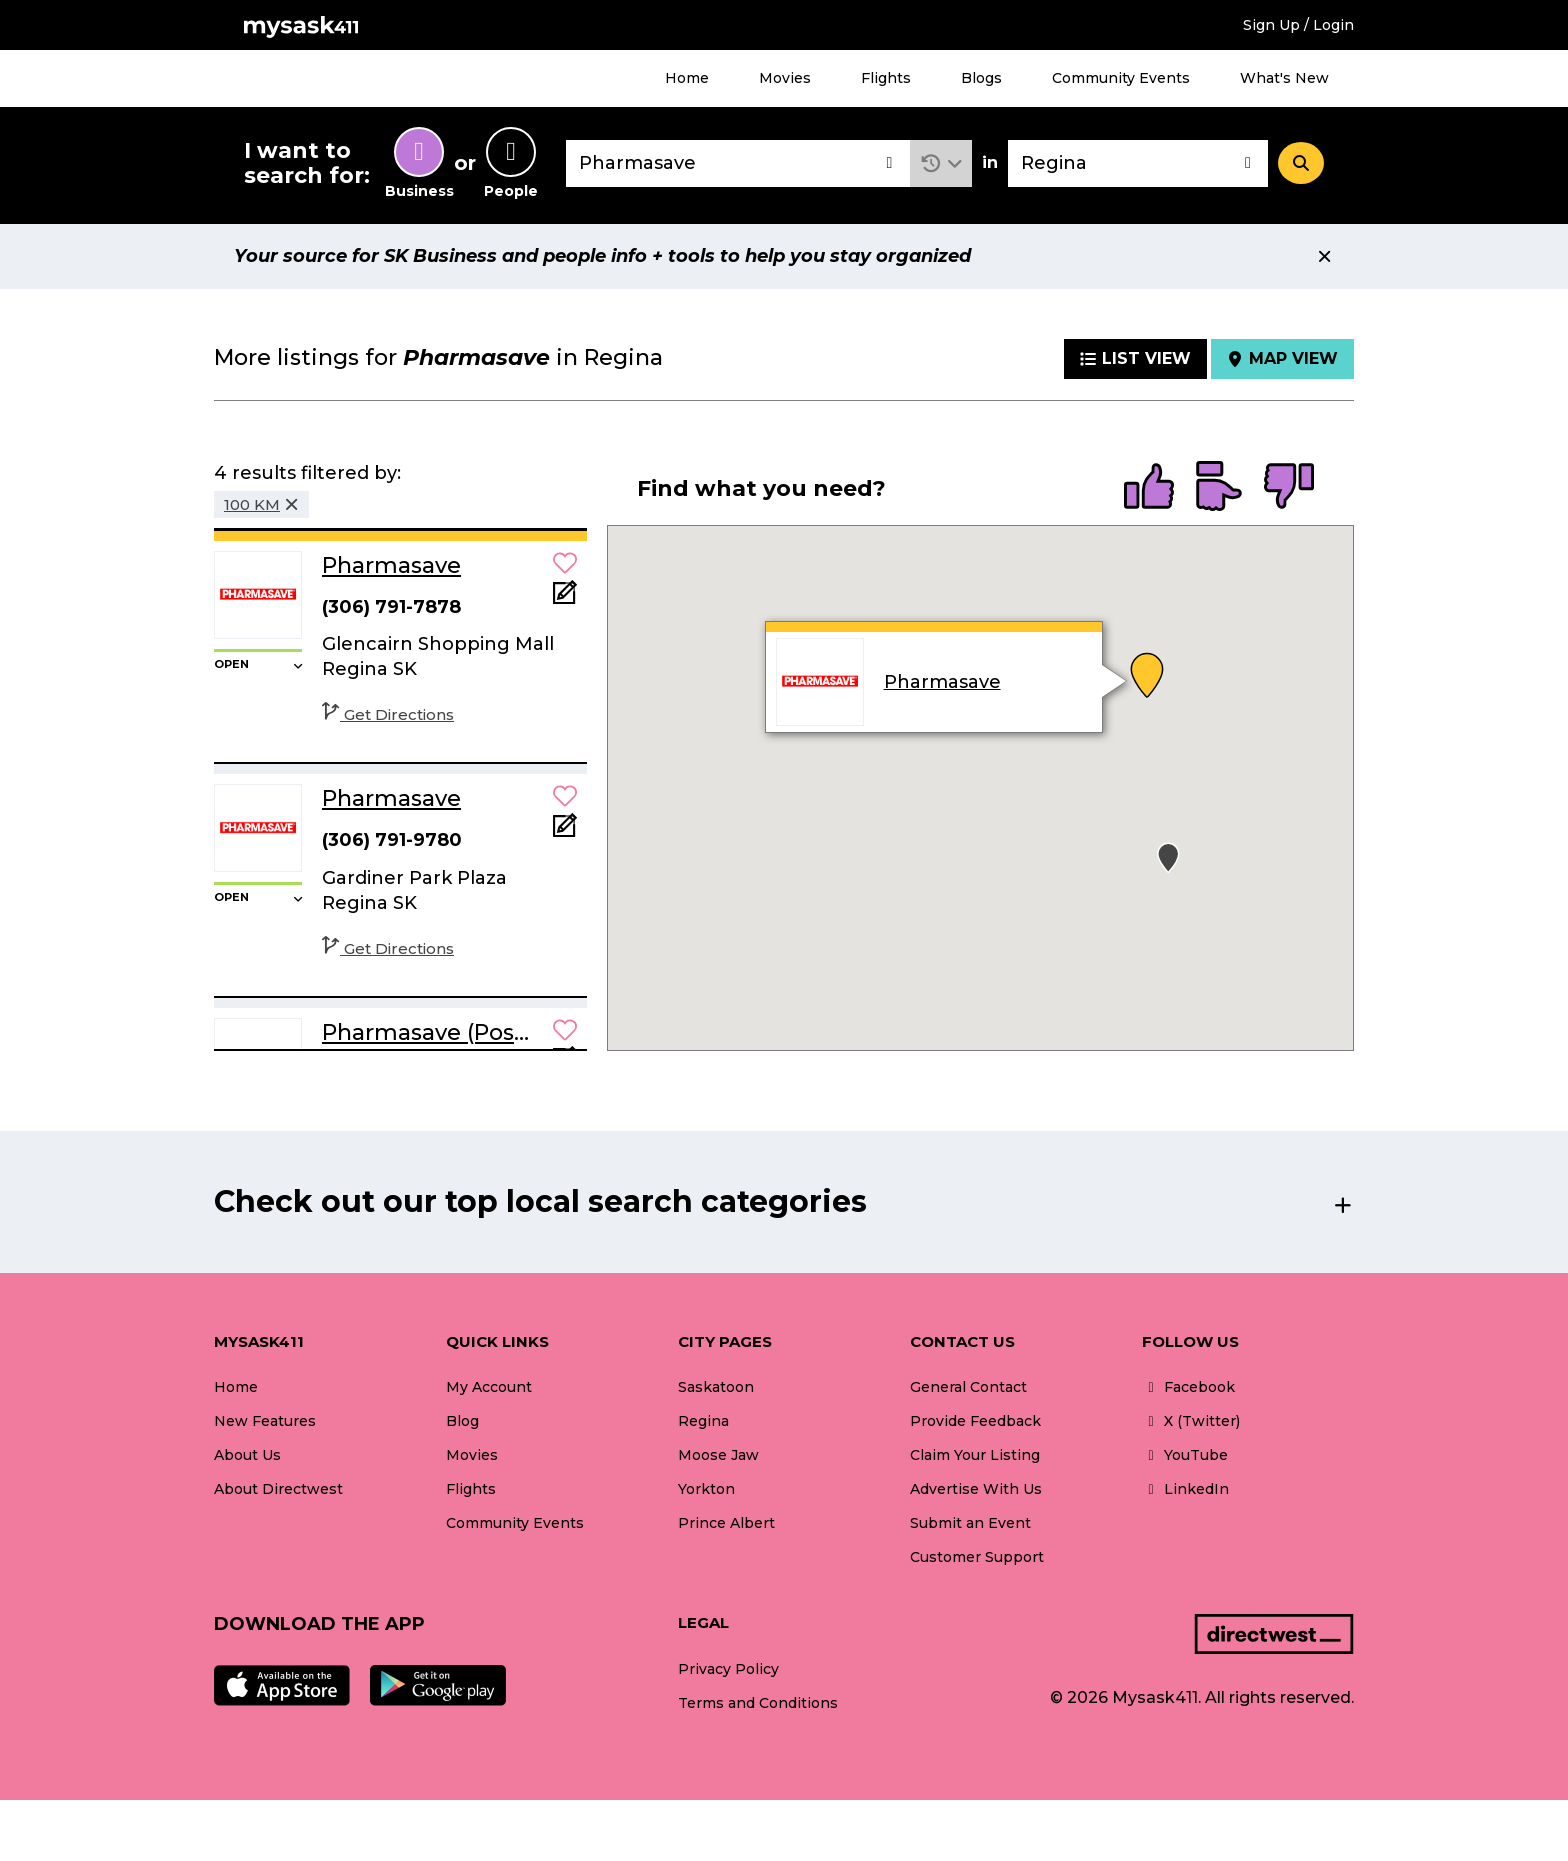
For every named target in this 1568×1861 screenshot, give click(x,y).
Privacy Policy (728, 1669)
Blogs (981, 78)
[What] (738, 163)
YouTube (1185, 1455)
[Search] (1301, 163)
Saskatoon (716, 1387)
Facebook (1188, 1387)
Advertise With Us (976, 1489)
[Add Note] (565, 598)
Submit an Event (970, 1523)
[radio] (1149, 488)
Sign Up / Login (1298, 25)
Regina (703, 1421)
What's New (1284, 78)
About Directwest (278, 1489)
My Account (489, 1387)
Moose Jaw (718, 1455)
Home (687, 78)
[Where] (1138, 163)
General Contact (968, 1387)
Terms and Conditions (758, 1703)
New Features (265, 1421)
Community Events (1121, 78)
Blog (462, 1421)
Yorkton (706, 1489)
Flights (886, 78)
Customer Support (977, 1557)
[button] (941, 163)
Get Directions (388, 714)
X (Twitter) (1191, 1421)
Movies (785, 78)
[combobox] (738, 163)
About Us (247, 1455)
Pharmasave (941, 682)
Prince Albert (726, 1523)
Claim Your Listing (975, 1455)
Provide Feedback (975, 1421)
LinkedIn (1185, 1489)
